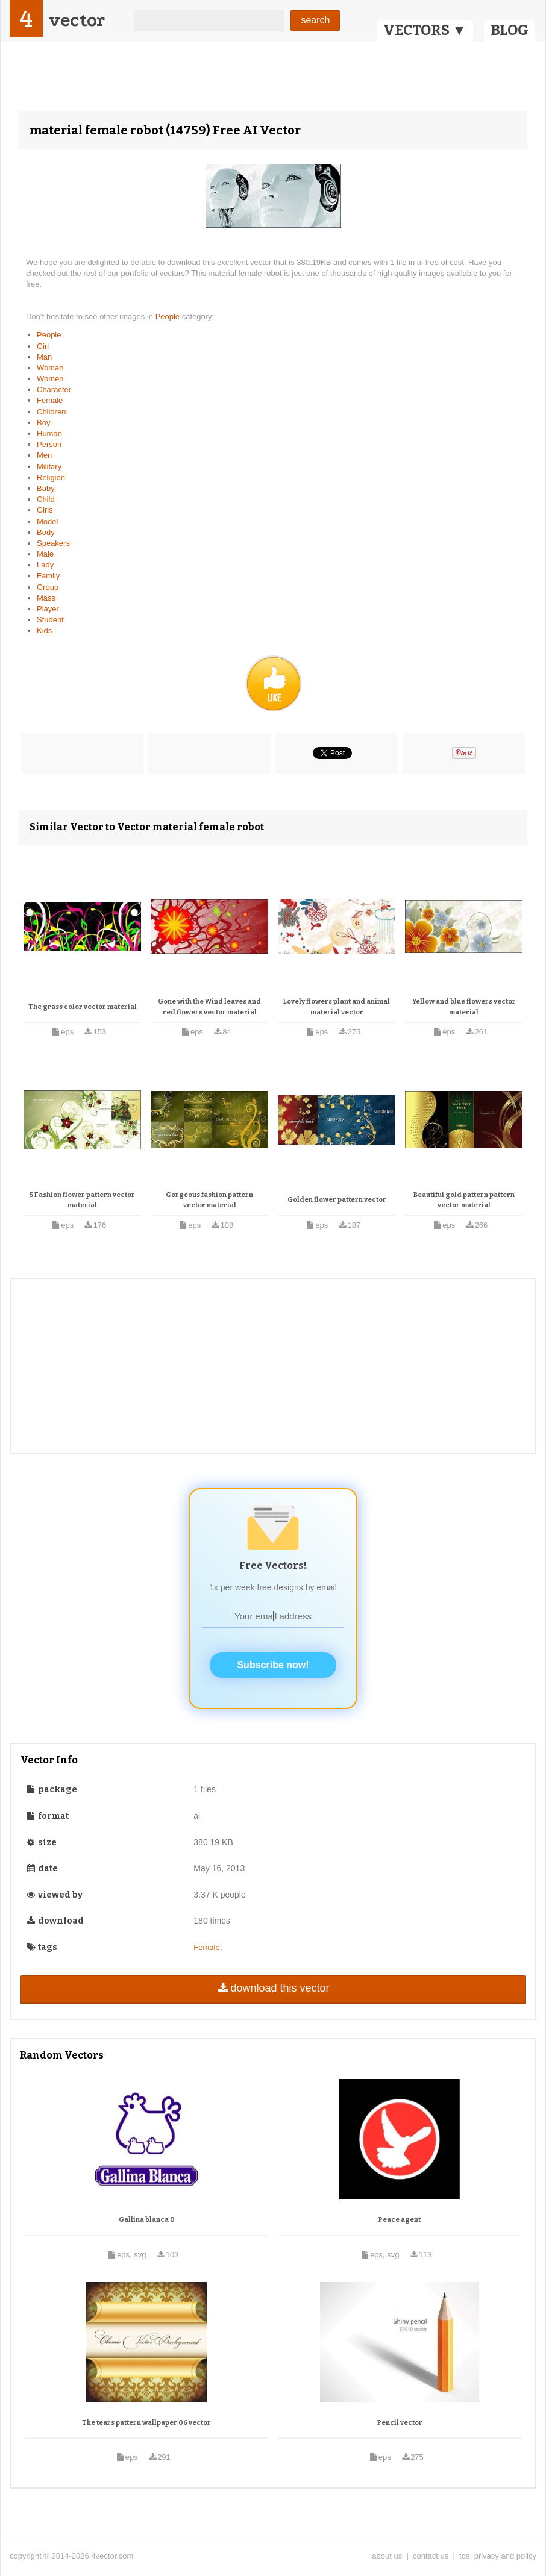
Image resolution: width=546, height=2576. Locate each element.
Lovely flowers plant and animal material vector (336, 1007)
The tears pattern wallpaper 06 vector (146, 2423)
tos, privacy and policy (497, 2555)
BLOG (510, 30)
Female (50, 400)
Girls (45, 509)
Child (46, 499)
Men (44, 455)
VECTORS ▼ (424, 30)
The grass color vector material (82, 1007)
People (168, 316)
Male (45, 553)
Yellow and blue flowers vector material (464, 1007)
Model (47, 521)
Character (54, 389)
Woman (50, 367)
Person (49, 444)
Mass (46, 597)
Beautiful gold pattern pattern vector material (464, 1200)
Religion (51, 477)
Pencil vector (399, 2423)
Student (50, 619)
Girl (43, 346)
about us (387, 2555)
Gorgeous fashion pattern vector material (209, 1200)
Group (47, 587)
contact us (430, 2555)
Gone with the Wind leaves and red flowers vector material (209, 1007)
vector (76, 20)
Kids (44, 630)
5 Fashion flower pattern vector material (82, 1200)
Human (49, 433)
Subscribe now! (273, 1665)
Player (48, 608)
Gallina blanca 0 (147, 2220)
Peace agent (399, 2220)
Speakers (53, 543)
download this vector (272, 1988)
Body (46, 532)
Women (50, 378)
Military (49, 466)
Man (44, 356)
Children (51, 411)
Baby (46, 488)
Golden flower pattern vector (336, 1200)
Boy (43, 422)
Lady (45, 564)
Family (48, 575)
